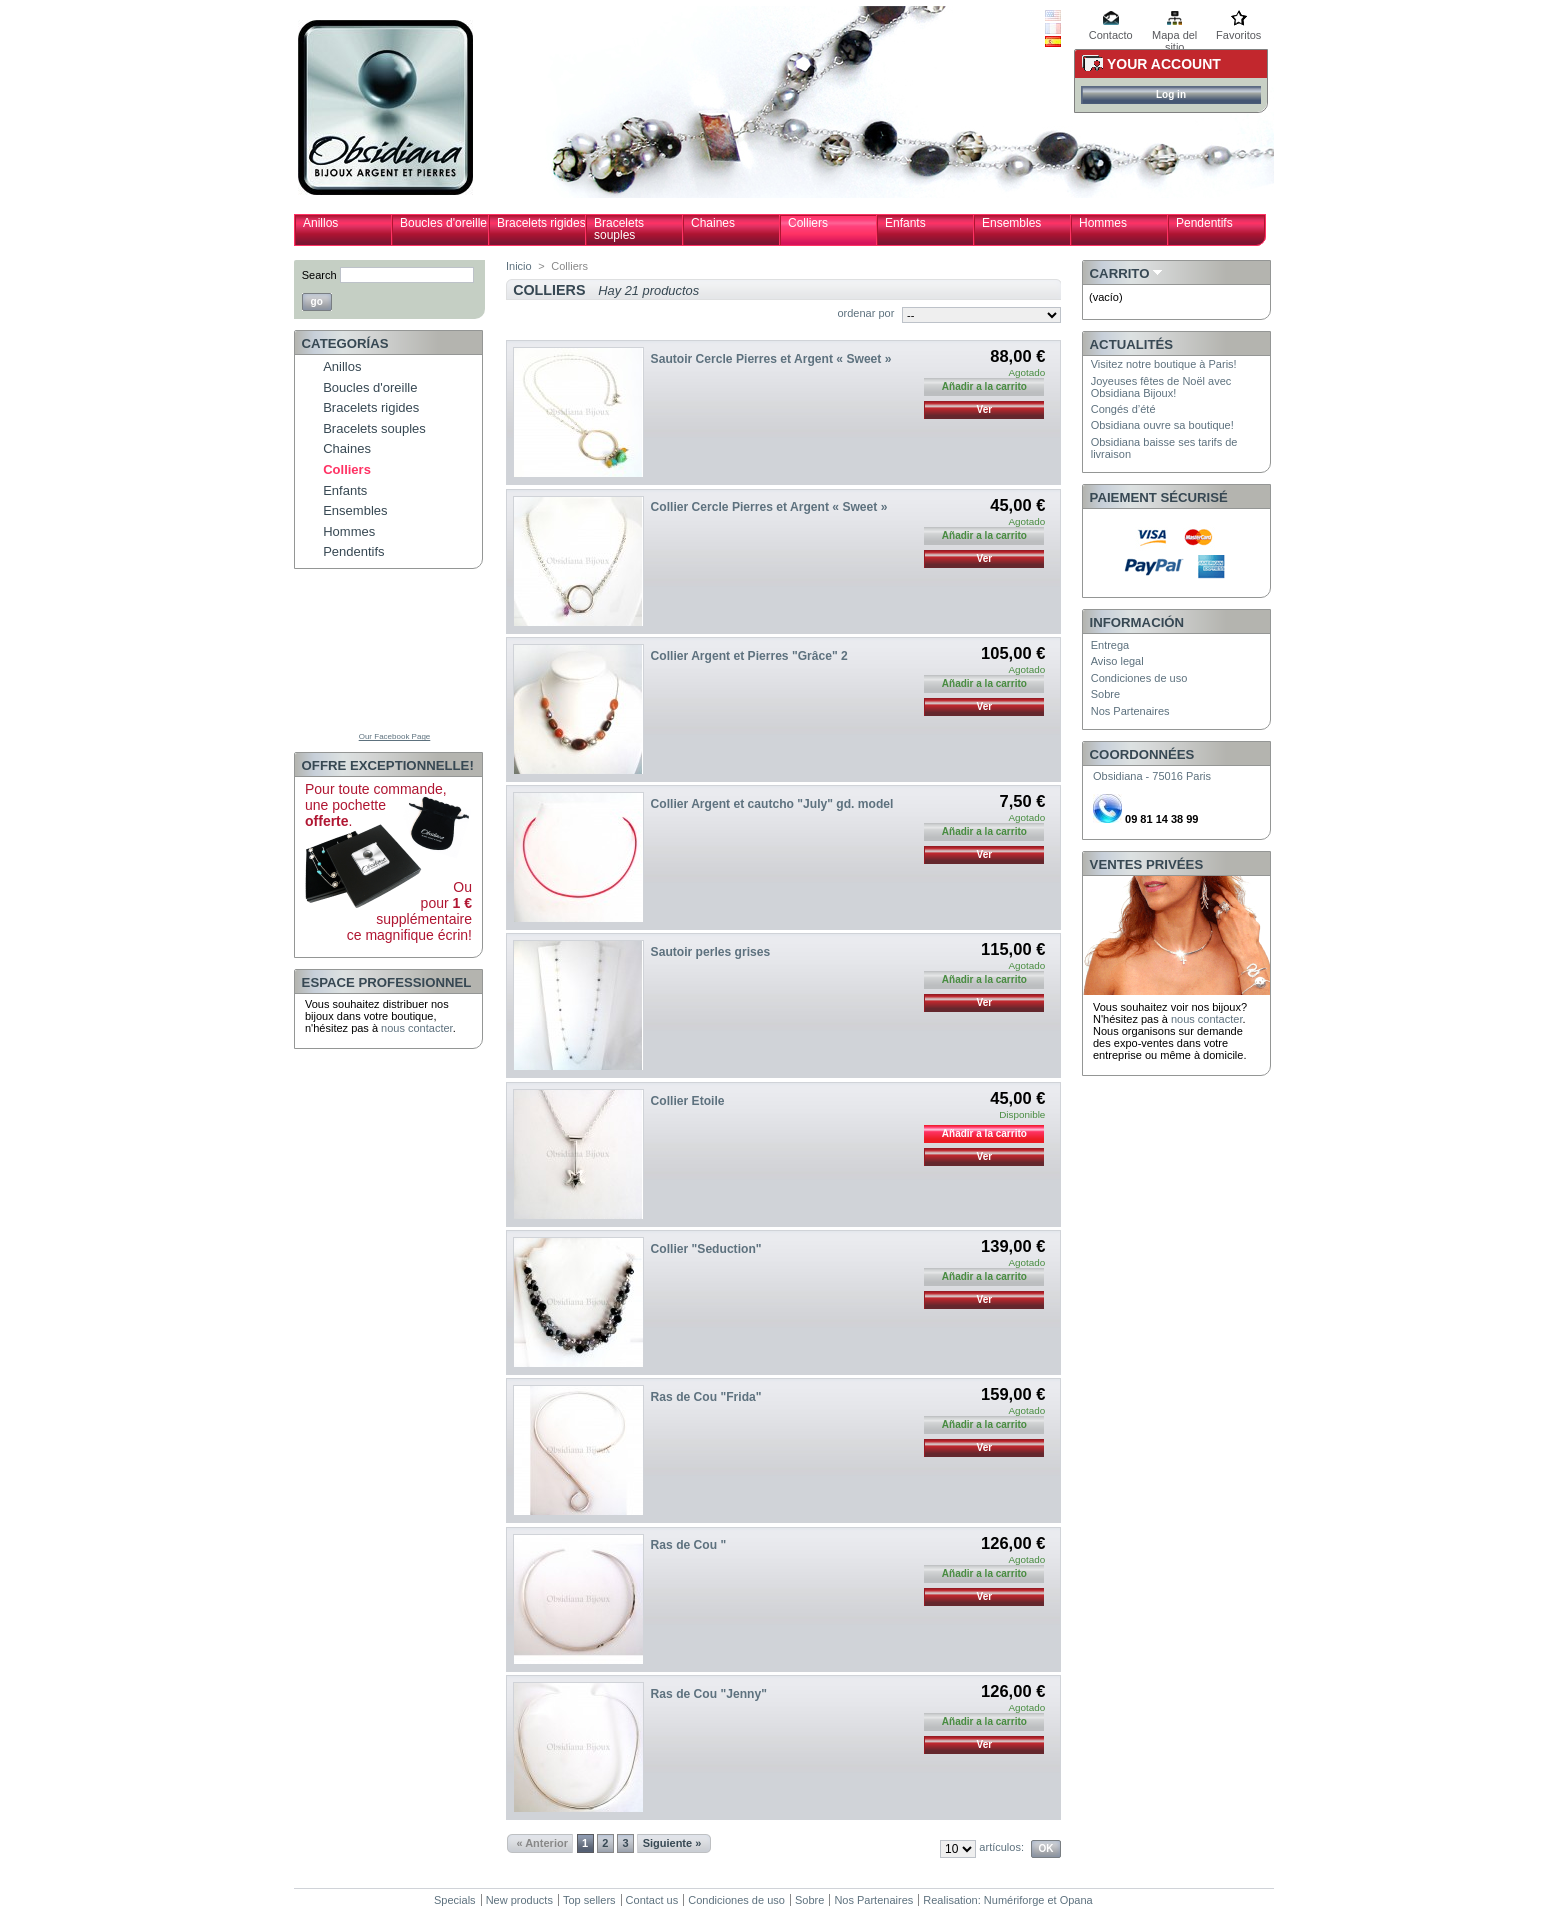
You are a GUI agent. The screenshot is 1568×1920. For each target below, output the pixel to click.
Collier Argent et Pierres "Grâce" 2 (749, 656)
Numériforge (1014, 1900)
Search (319, 275)
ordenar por (865, 313)
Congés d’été (1123, 409)
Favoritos (1238, 35)
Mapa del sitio (1174, 36)
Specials (455, 1900)
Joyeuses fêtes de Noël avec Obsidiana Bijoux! (1161, 387)
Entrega (1110, 645)
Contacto (1111, 35)
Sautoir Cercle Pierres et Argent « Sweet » (771, 359)
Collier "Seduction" (706, 1249)
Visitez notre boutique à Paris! (1164, 364)
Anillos (320, 223)
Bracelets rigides (541, 223)
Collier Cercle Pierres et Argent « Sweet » (769, 507)
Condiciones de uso (1139, 678)
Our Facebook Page (395, 736)
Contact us (652, 1900)
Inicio (519, 266)
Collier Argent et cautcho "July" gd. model (772, 804)
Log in (1171, 94)
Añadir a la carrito (984, 1133)
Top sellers (589, 1900)
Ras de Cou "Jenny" (709, 1694)
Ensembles (1011, 223)
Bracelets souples (619, 229)
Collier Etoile (688, 1101)
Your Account (1164, 64)
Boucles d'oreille (443, 223)
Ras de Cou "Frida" (706, 1397)
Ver (985, 409)
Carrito (1120, 273)
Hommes (1103, 223)
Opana (1076, 1900)
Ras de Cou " (689, 1545)
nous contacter (417, 1028)
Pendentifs (1204, 223)
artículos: (1001, 1847)
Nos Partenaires (1130, 711)
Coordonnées (1142, 754)
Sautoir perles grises (711, 952)
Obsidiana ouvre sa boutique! (1162, 425)
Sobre (1105, 694)
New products (519, 1900)
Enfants (905, 223)
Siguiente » (672, 1843)
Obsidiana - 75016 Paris (1152, 776)
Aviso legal (1117, 661)
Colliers (808, 223)
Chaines (713, 223)
